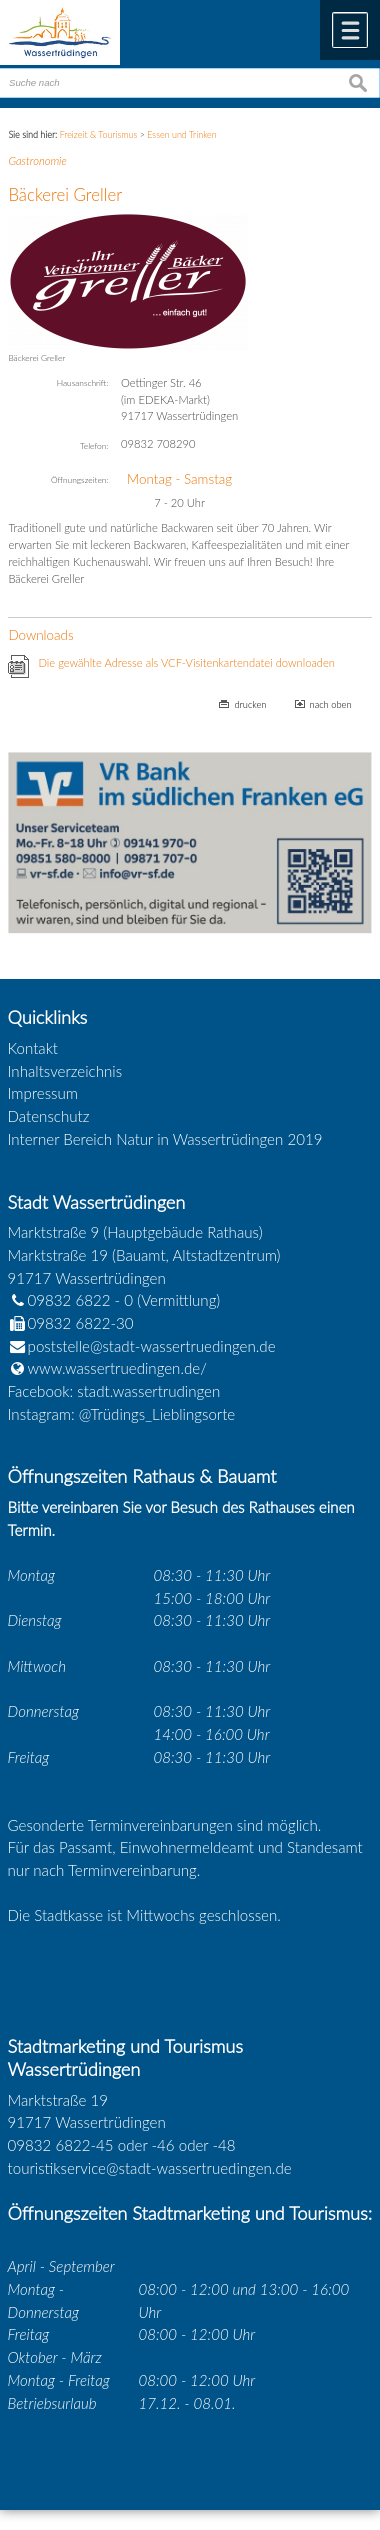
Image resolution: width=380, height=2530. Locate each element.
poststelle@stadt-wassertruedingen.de (152, 1346)
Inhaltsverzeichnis (65, 1071)
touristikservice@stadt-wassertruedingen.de (150, 2168)
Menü (350, 30)
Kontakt (33, 1048)
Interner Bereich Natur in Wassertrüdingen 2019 (165, 1139)
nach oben (331, 704)
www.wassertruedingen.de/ (117, 1368)
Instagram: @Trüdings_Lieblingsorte (122, 1414)
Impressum (43, 1093)
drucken (250, 704)
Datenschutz (49, 1116)
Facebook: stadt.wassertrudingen (114, 1391)
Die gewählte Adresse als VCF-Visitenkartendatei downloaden (186, 662)
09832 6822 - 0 (71, 1300)
